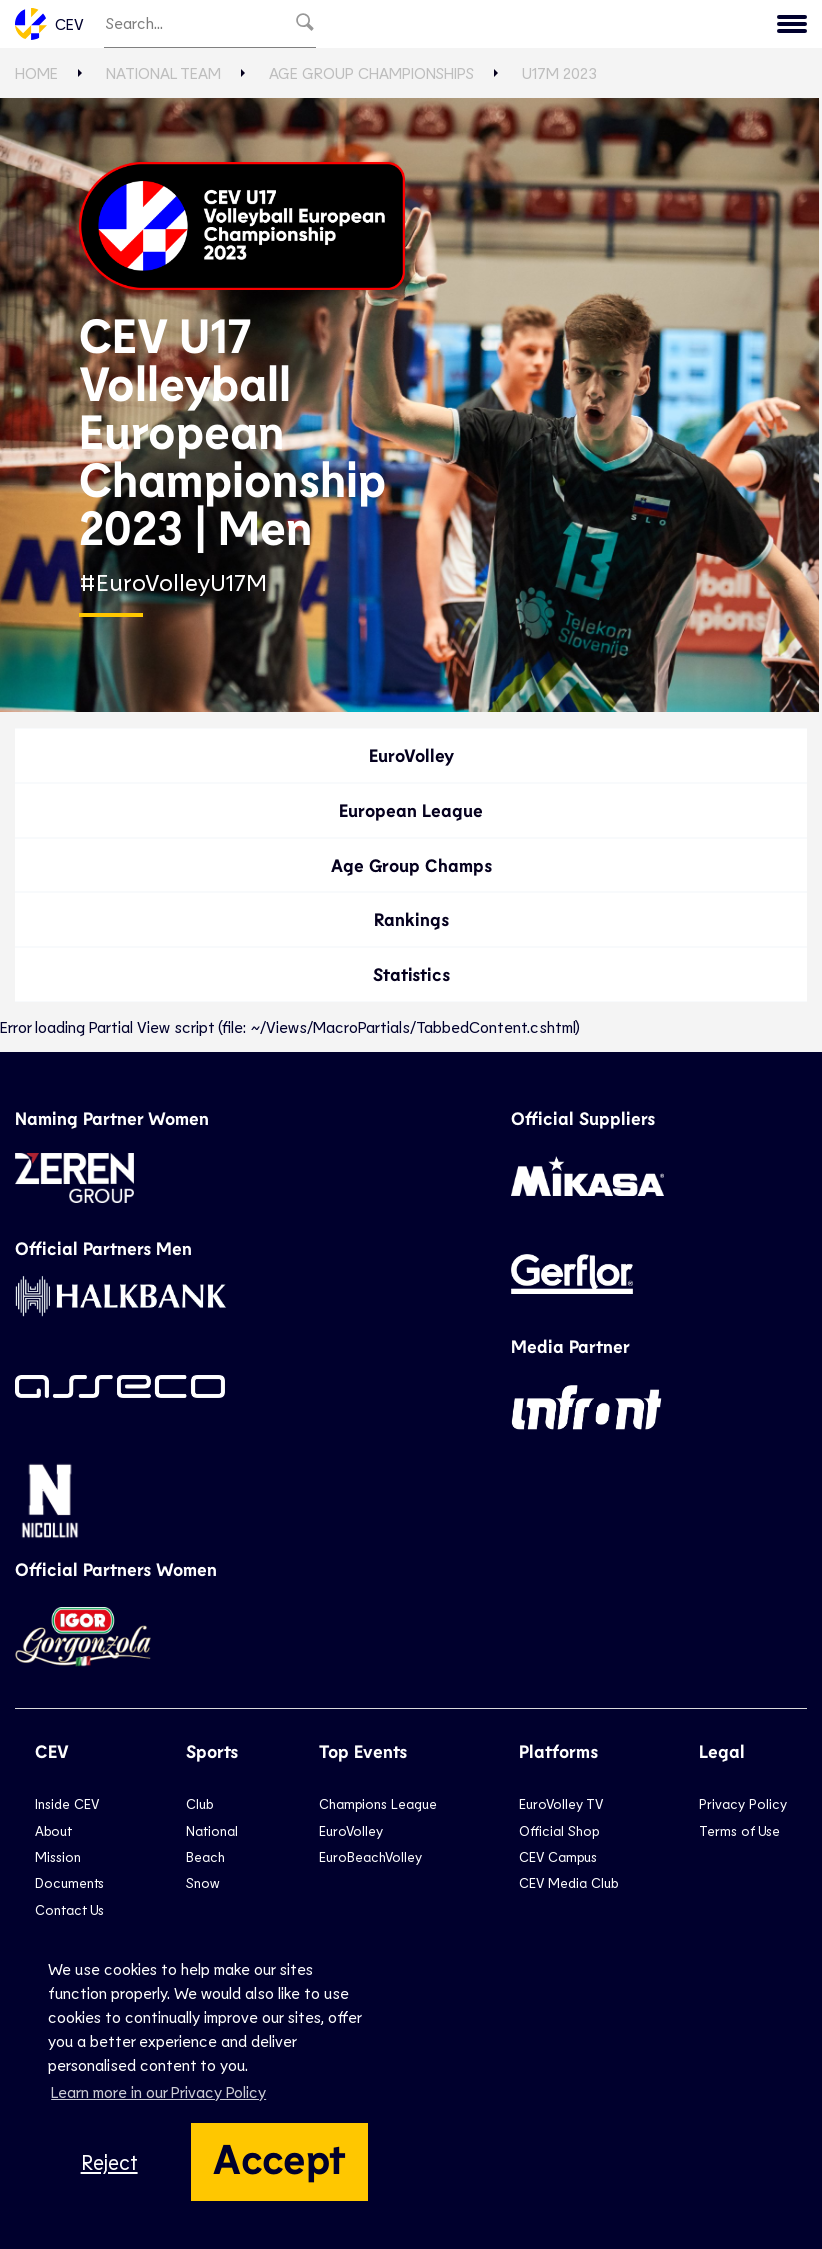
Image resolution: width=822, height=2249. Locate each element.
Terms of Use (739, 1830)
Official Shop (559, 1830)
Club (199, 1803)
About (53, 1830)
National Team (163, 72)
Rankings (411, 919)
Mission (58, 1856)
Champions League (378, 1803)
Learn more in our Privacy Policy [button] (158, 2091)
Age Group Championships (371, 72)
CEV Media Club (568, 1882)
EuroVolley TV (561, 1803)
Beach (205, 1856)
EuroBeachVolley (370, 1856)
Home (36, 72)
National (212, 1830)
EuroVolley (411, 755)
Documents (69, 1882)
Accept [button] (279, 2157)
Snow (202, 1882)
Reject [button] (109, 2161)
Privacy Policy (743, 1803)
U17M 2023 (559, 72)
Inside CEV (67, 1803)
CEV (49, 24)
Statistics (411, 974)
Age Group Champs (411, 865)
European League (411, 810)
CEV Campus (558, 1856)
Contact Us (69, 1909)
